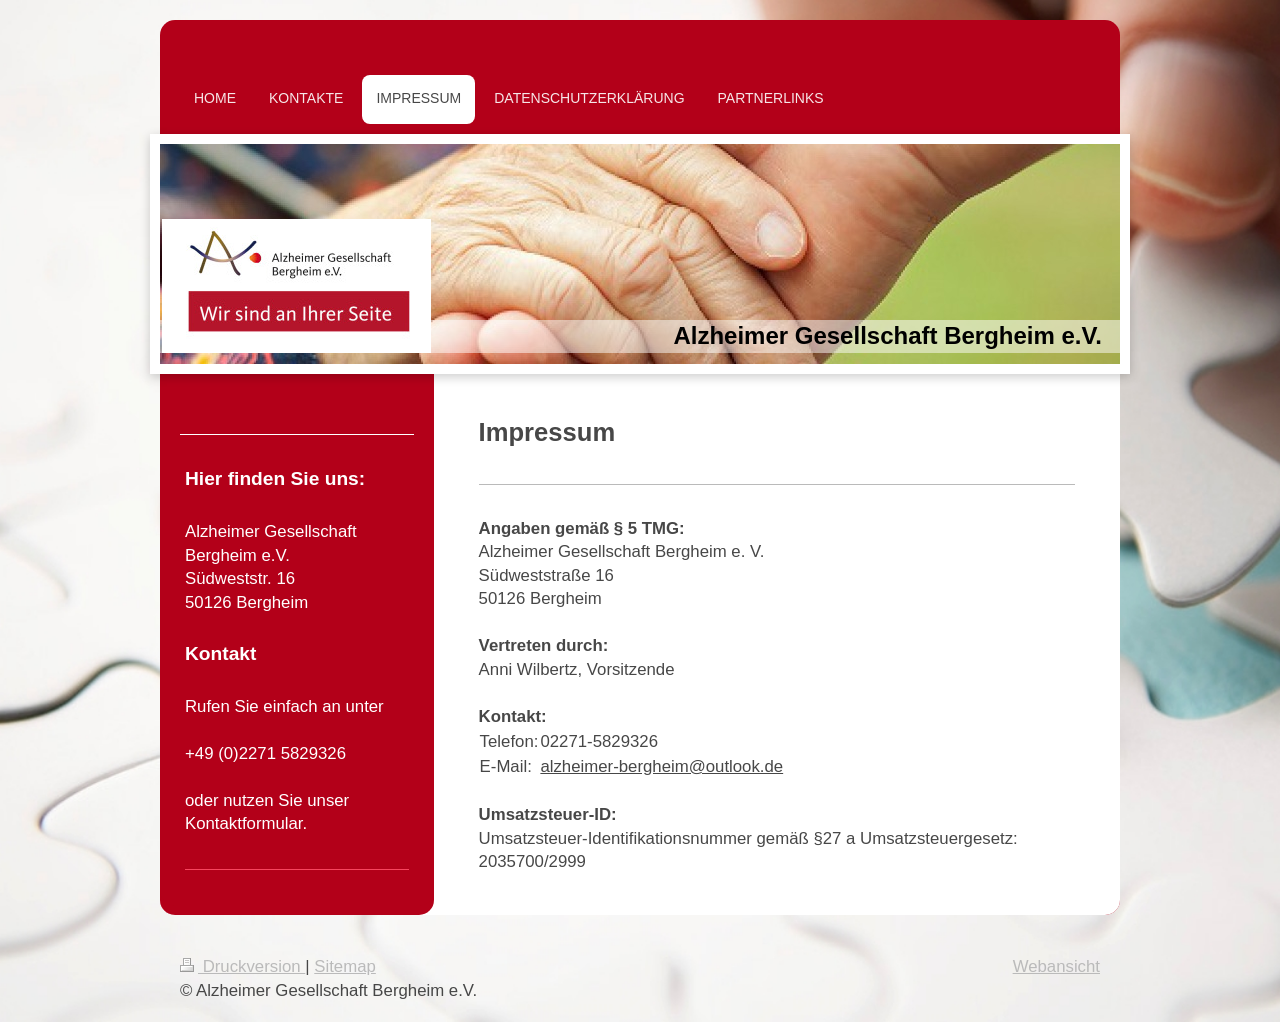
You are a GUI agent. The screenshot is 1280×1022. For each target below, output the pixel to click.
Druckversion (242, 966)
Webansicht (1056, 966)
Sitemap (345, 966)
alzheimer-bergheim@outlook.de (661, 766)
